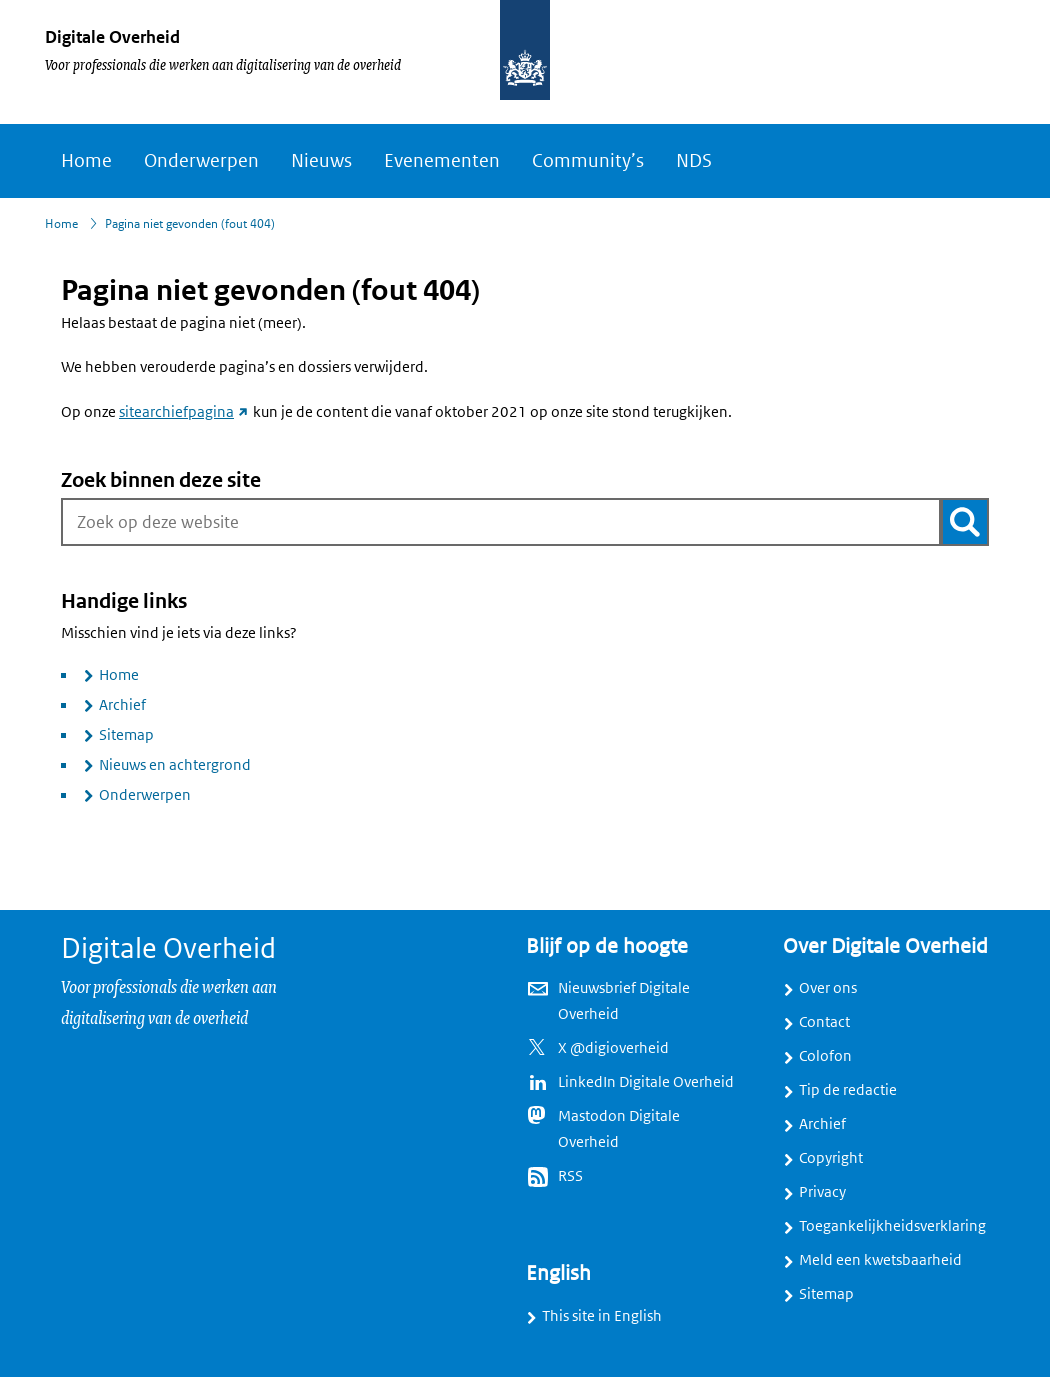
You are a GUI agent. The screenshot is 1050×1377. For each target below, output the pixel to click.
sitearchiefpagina (184, 412)
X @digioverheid (613, 1048)
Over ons (828, 988)
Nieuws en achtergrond (175, 765)
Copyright (831, 1158)
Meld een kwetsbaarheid (880, 1260)
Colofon (825, 1056)
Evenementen (442, 161)
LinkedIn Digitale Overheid (646, 1082)
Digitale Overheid (112, 37)
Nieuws (321, 161)
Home (86, 161)
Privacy (822, 1192)
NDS (694, 161)
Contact (824, 1022)
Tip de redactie (848, 1090)
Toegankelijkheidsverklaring (892, 1226)
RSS (570, 1176)
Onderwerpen (201, 161)
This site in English (602, 1316)
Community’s (588, 161)
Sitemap (126, 735)
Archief (122, 705)
